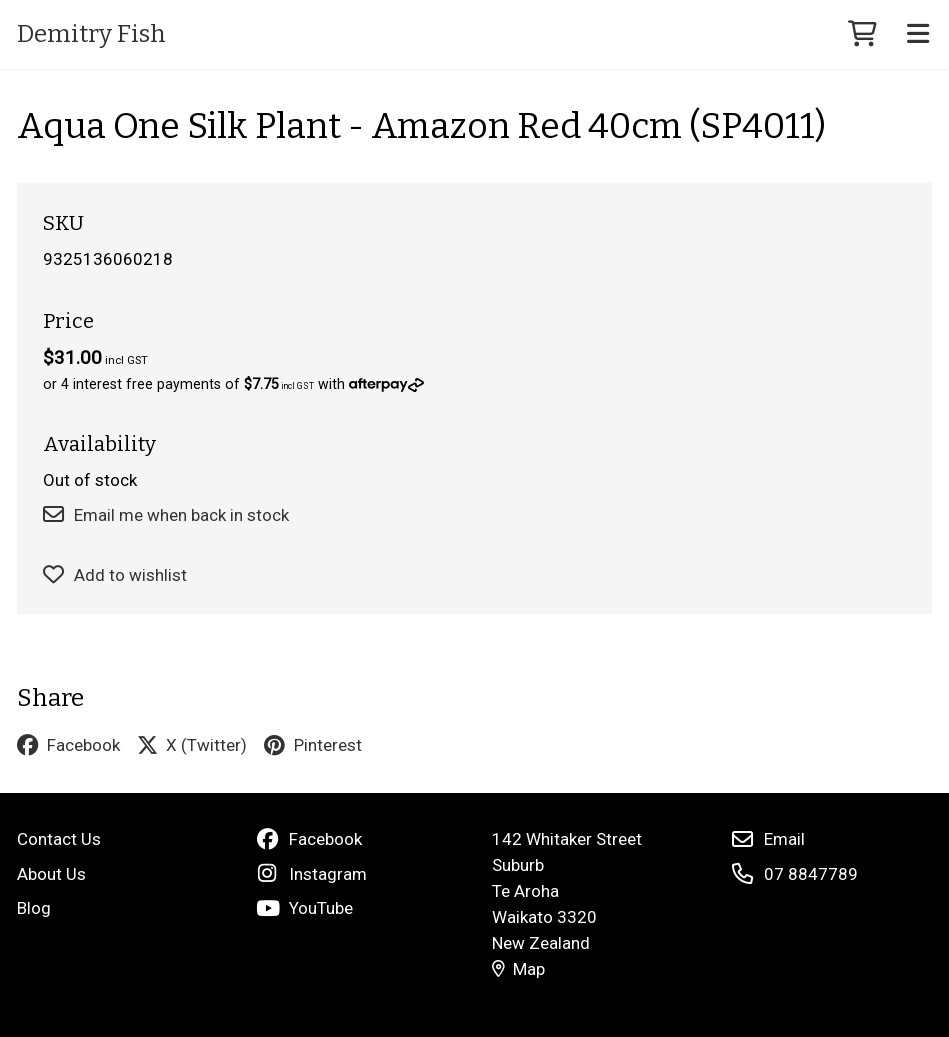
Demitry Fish (91, 34)
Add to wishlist (115, 575)
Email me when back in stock (166, 515)
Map (519, 969)
